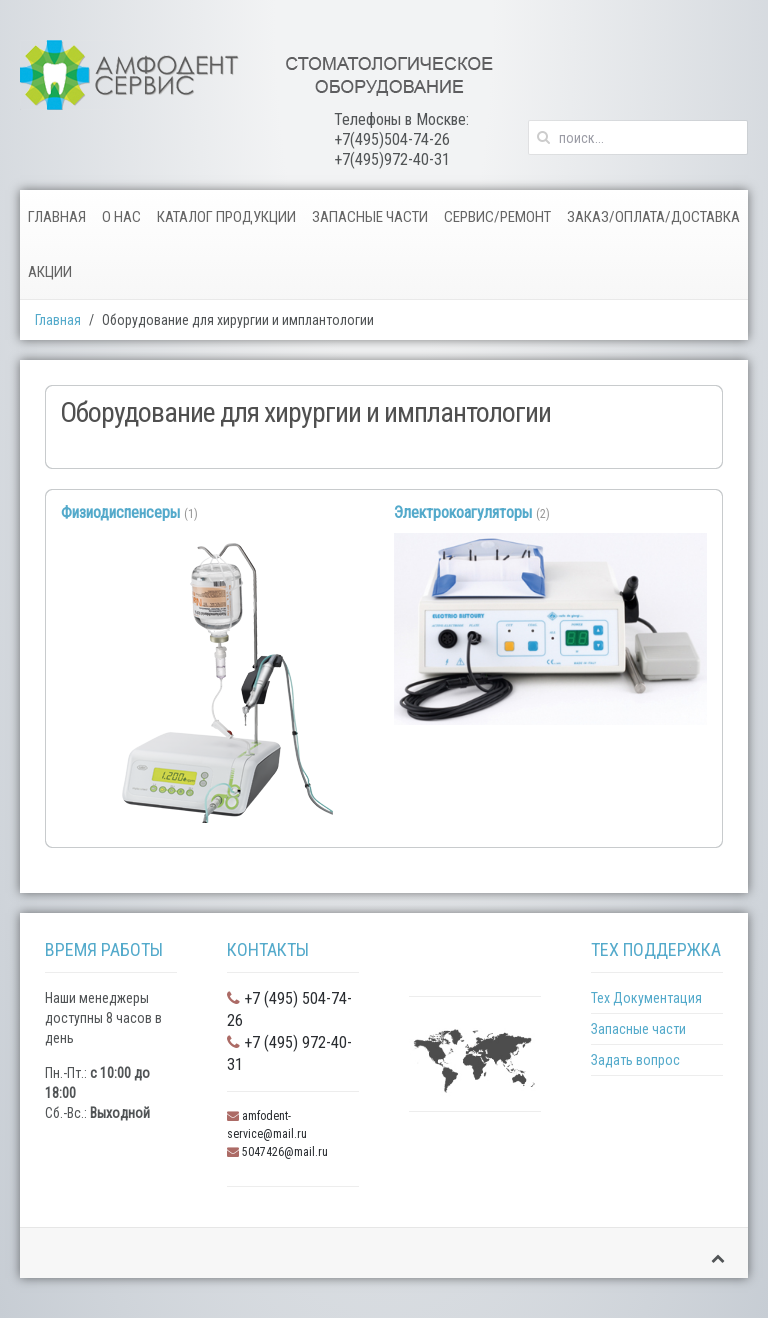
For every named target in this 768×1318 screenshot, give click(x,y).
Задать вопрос (635, 1060)
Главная (57, 217)
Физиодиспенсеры (120, 512)
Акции (50, 272)
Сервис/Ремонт (497, 217)
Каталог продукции (226, 217)
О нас (121, 217)
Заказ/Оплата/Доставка (653, 217)
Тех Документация (646, 998)
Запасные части (370, 217)
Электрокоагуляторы (463, 512)
